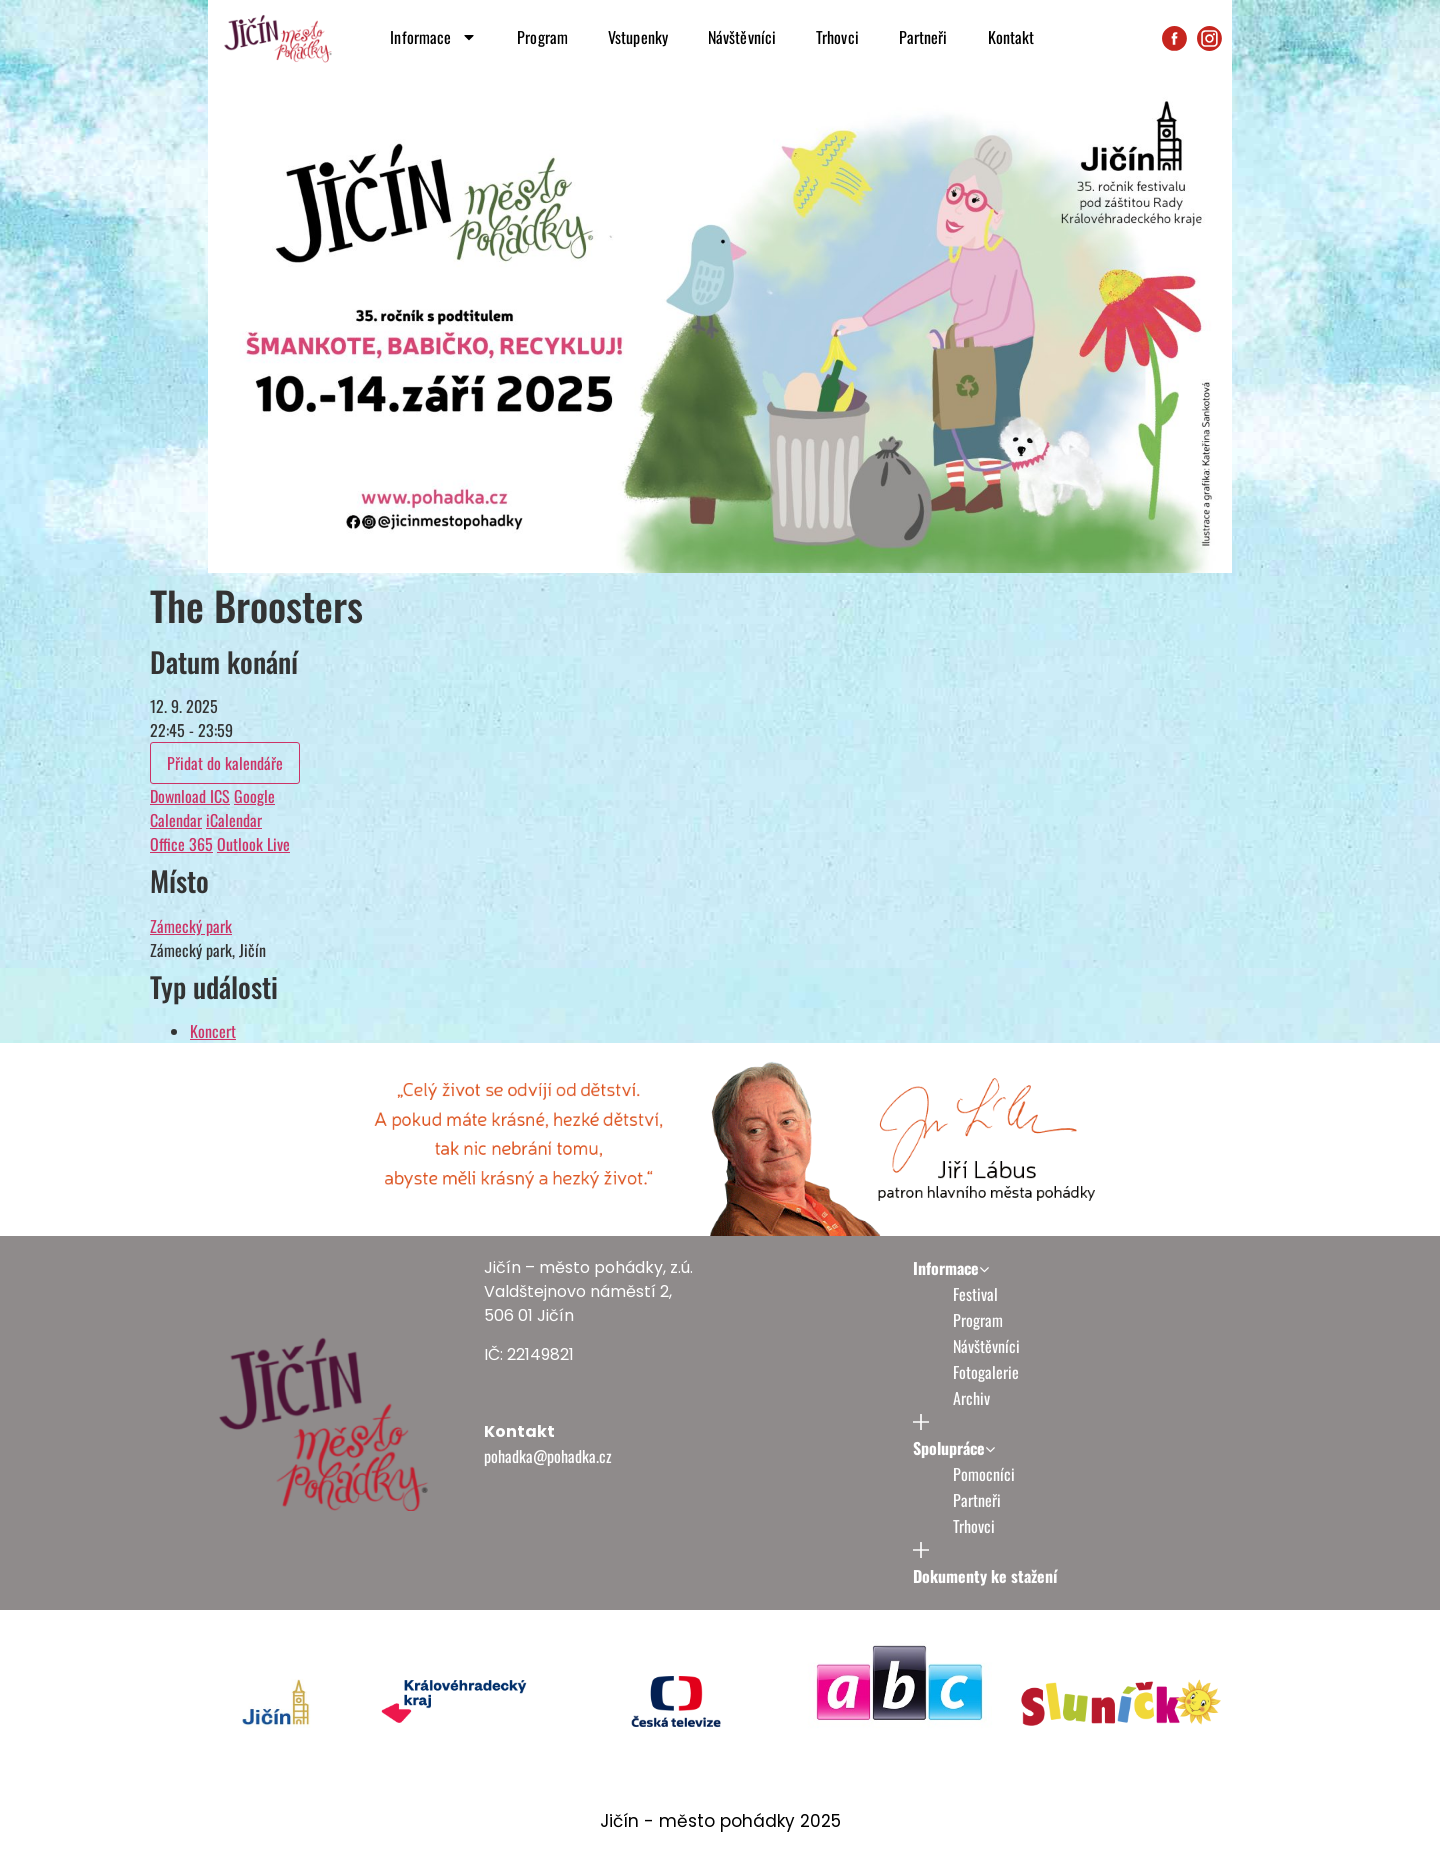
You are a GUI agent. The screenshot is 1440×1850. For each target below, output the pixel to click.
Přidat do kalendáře (225, 763)
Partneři (923, 37)
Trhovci (837, 37)
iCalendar (234, 820)
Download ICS (190, 796)
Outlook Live (253, 844)
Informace (433, 37)
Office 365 (181, 844)
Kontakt (1011, 37)
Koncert (213, 1031)
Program (542, 37)
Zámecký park (191, 926)
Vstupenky (638, 37)
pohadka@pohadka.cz (548, 1456)
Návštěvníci (742, 37)
